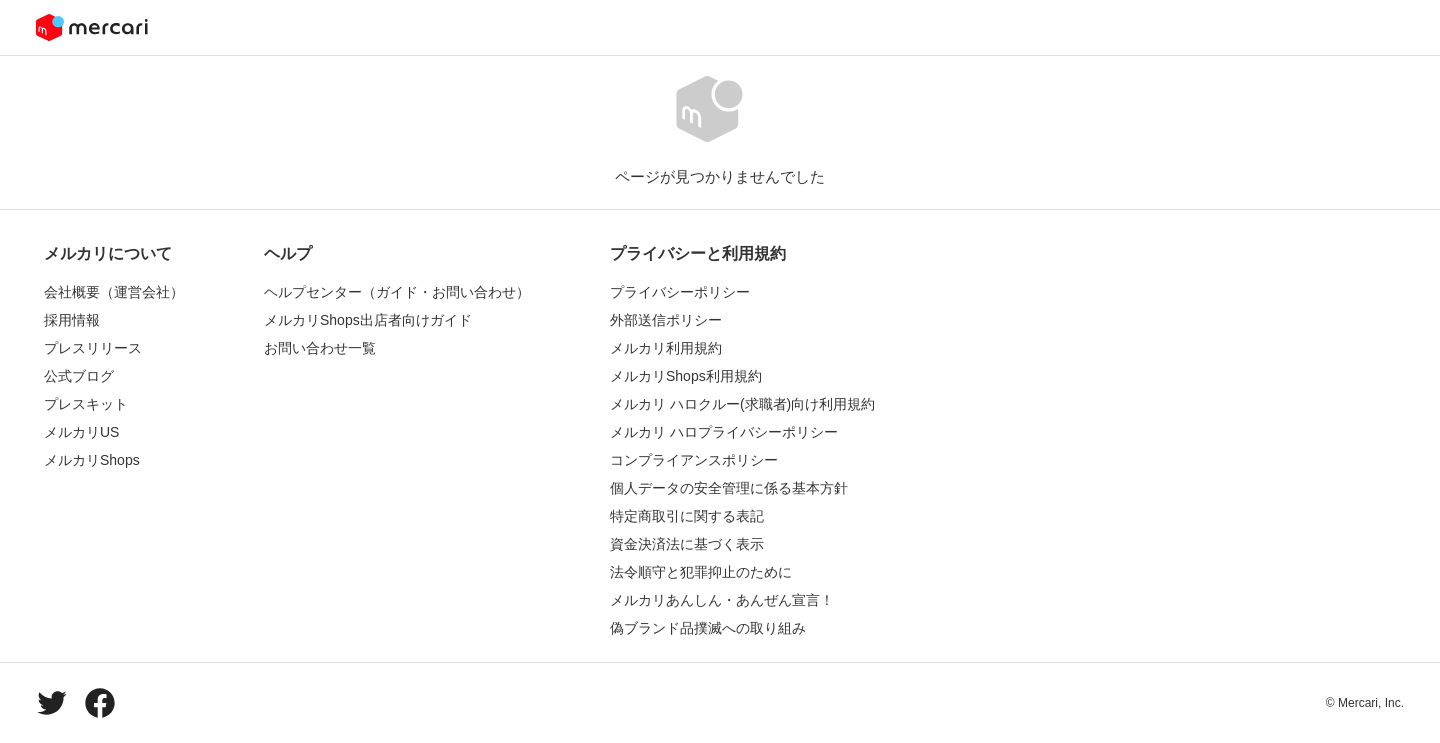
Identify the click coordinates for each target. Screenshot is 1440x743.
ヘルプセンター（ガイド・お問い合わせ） (397, 292)
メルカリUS (81, 432)
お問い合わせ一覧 (320, 348)
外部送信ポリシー (666, 320)
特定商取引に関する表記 (687, 516)
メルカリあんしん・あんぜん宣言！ (722, 600)
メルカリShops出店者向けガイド (368, 320)
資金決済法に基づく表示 (687, 544)
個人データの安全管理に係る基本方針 (729, 488)
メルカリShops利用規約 (686, 376)
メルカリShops (92, 460)
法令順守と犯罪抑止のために (701, 572)
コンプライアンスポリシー (694, 460)
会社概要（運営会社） (114, 292)
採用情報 (72, 320)
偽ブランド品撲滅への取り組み (708, 628)
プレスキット (86, 404)
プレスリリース (93, 348)
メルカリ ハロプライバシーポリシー (724, 432)
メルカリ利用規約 (666, 348)
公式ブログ (79, 376)
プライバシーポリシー (680, 292)
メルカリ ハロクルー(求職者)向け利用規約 (742, 404)
